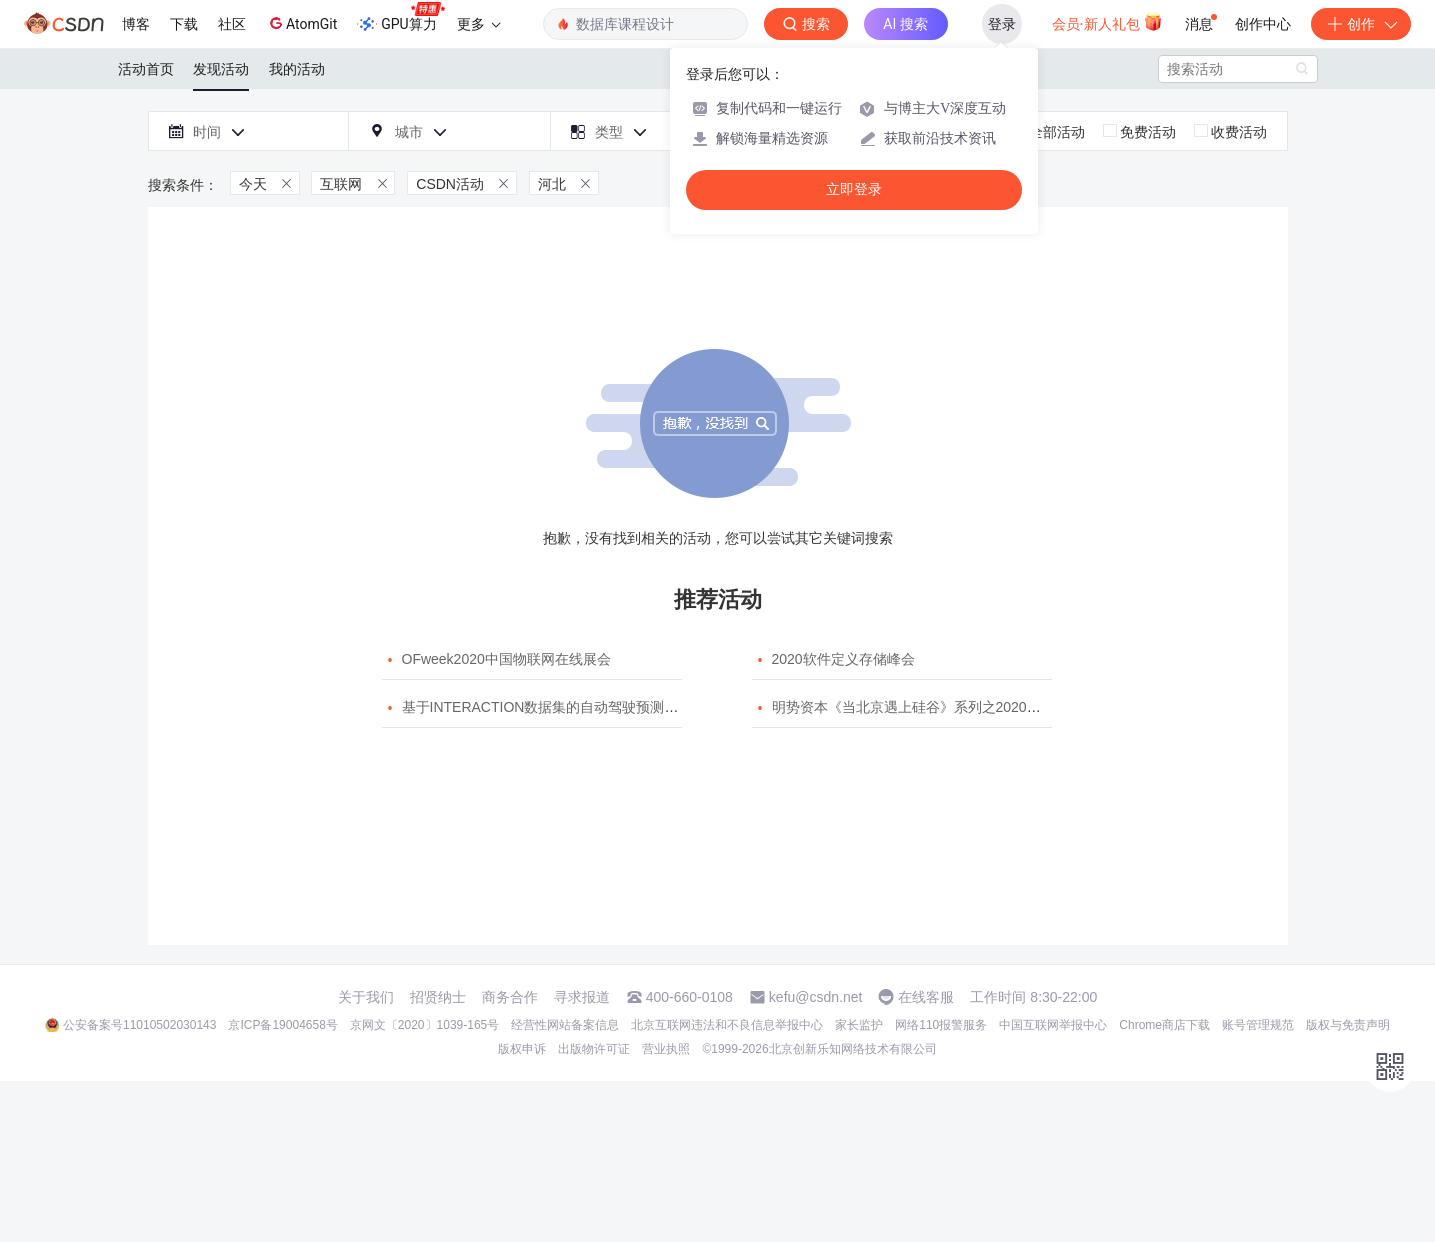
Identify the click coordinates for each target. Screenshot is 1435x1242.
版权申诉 (522, 1049)
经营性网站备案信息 (565, 1025)
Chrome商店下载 (1164, 1025)
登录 (1002, 24)
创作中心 (1263, 24)
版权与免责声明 (1348, 1025)
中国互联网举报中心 (1053, 1025)
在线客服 (926, 997)
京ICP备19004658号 (282, 1025)
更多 (479, 24)
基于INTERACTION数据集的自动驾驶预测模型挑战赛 (568, 707)
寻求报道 (582, 997)
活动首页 (146, 69)
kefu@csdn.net (816, 997)
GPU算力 (400, 18)
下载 (184, 24)
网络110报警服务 (941, 1025)
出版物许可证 (594, 1049)
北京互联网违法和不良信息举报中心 (727, 1025)
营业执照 (666, 1049)
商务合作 (510, 997)
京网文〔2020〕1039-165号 (424, 1025)
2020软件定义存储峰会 (843, 659)
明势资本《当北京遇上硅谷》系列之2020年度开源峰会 (941, 707)
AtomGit (301, 23)
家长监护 (859, 1025)
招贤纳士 (438, 997)
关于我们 (366, 997)
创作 (1361, 24)
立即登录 (854, 189)
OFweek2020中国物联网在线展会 (506, 659)
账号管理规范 (1258, 1025)
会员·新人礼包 (1107, 22)
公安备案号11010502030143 (139, 1025)
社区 (232, 24)
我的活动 (297, 69)
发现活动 (221, 69)
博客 (136, 24)
